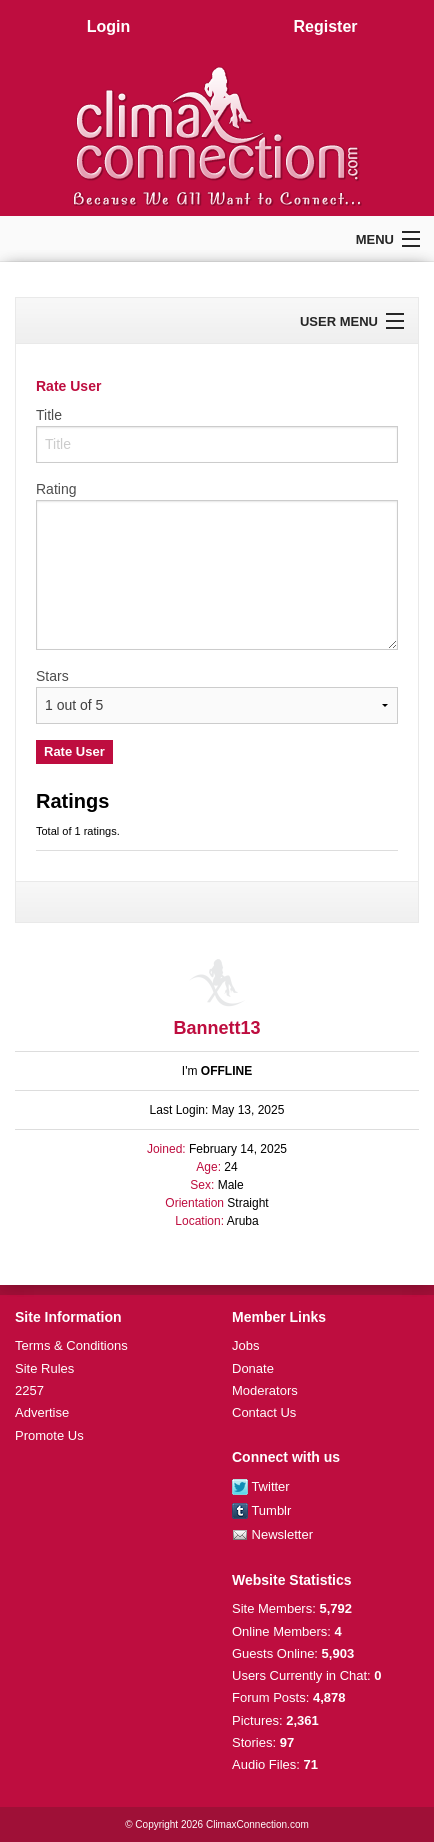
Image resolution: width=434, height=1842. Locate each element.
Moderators (265, 1390)
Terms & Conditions (71, 1345)
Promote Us (49, 1435)
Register (325, 26)
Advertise (42, 1412)
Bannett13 (216, 1028)
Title (49, 415)
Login (109, 26)
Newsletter (272, 1534)
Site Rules (44, 1368)
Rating (56, 489)
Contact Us (264, 1412)
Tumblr (261, 1510)
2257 (29, 1390)
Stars (52, 676)
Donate (253, 1368)
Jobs (245, 1345)
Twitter (261, 1486)
